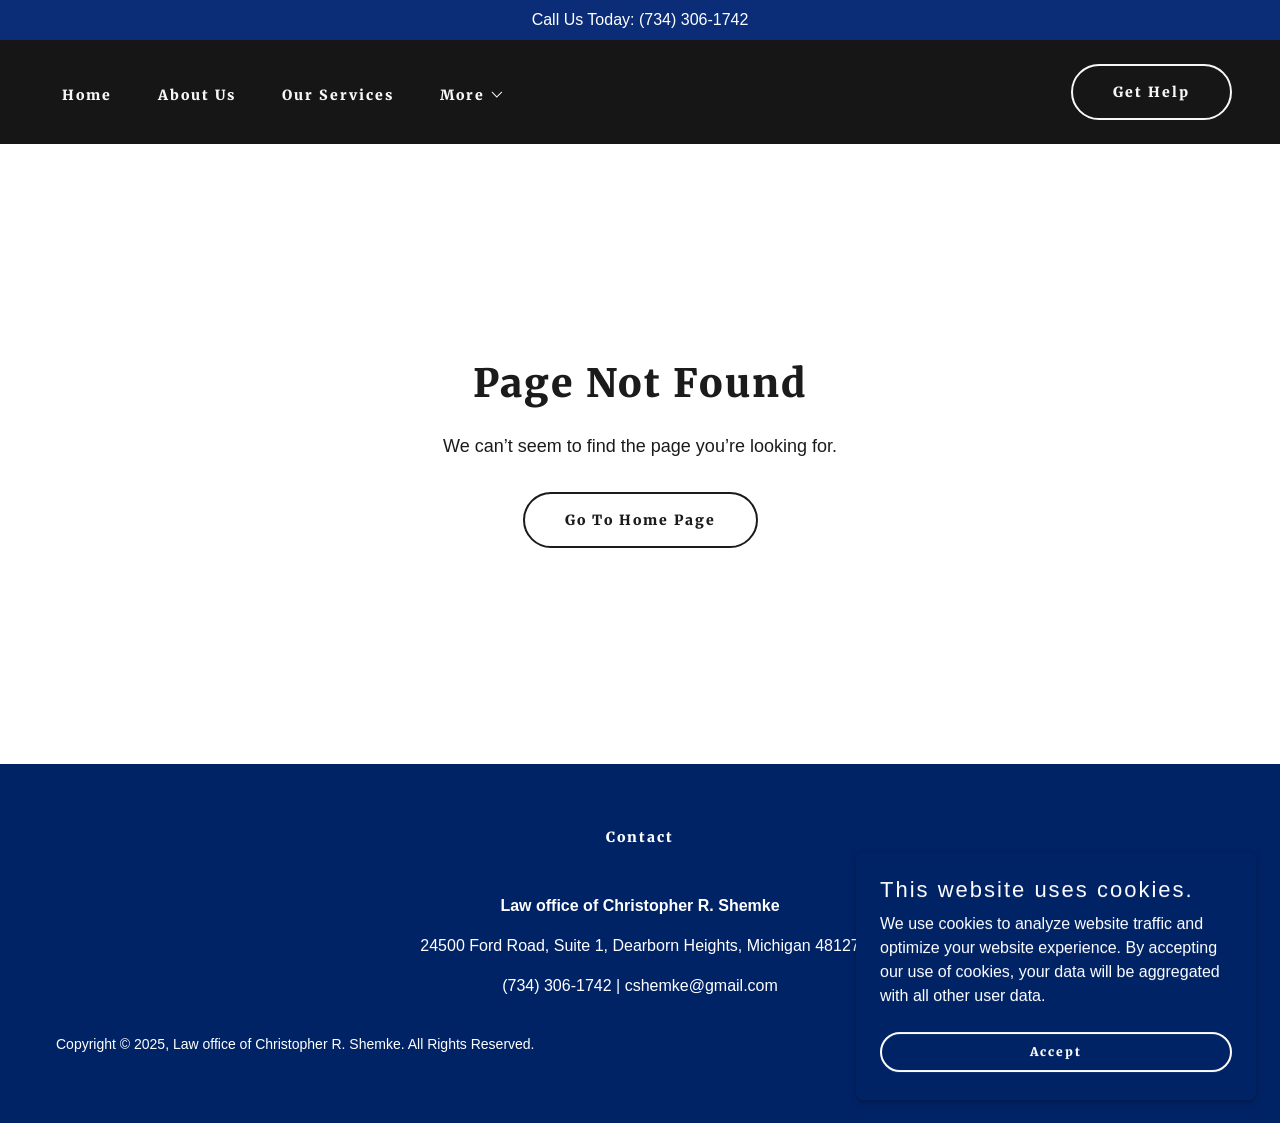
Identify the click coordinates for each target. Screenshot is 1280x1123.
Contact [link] (640, 837)
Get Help (1151, 92)
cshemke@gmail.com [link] (701, 985)
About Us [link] (197, 95)
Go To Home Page (640, 520)
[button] (465, 95)
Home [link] (87, 95)
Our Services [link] (338, 95)
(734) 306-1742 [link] (556, 985)
